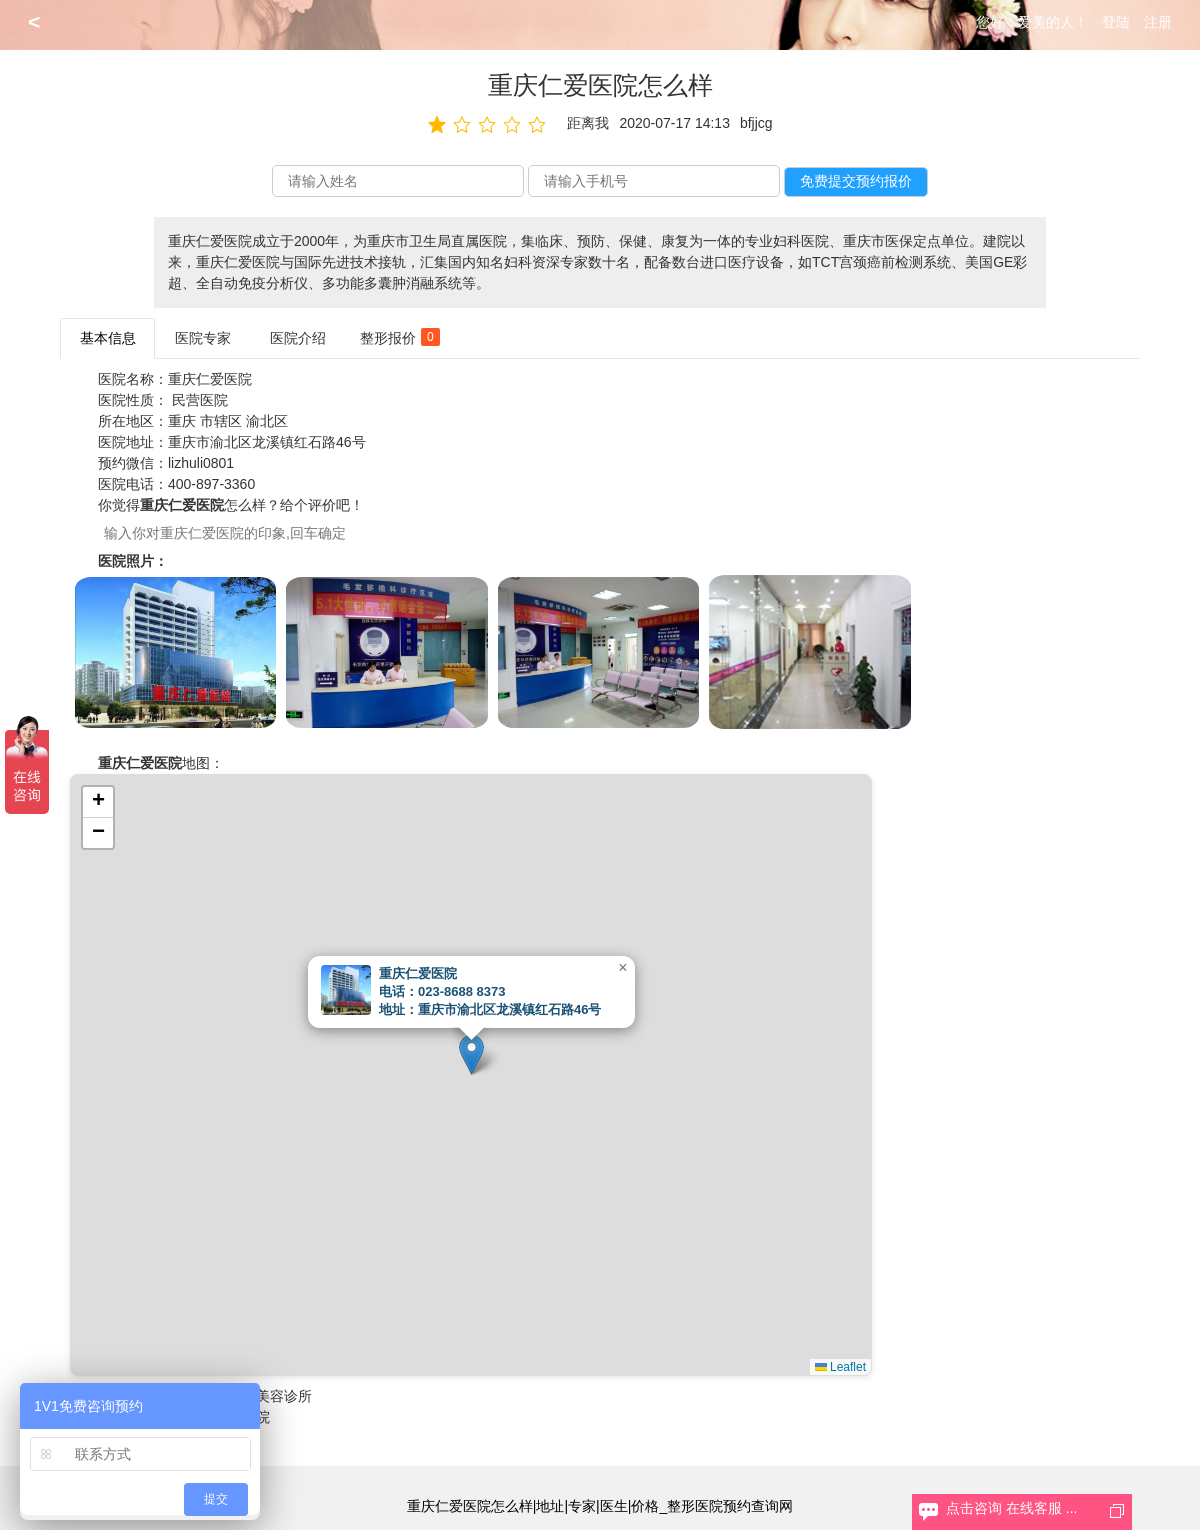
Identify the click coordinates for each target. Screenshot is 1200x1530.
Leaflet (840, 1367)
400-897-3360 (211, 484)
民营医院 (200, 400)
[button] (471, 1054)
